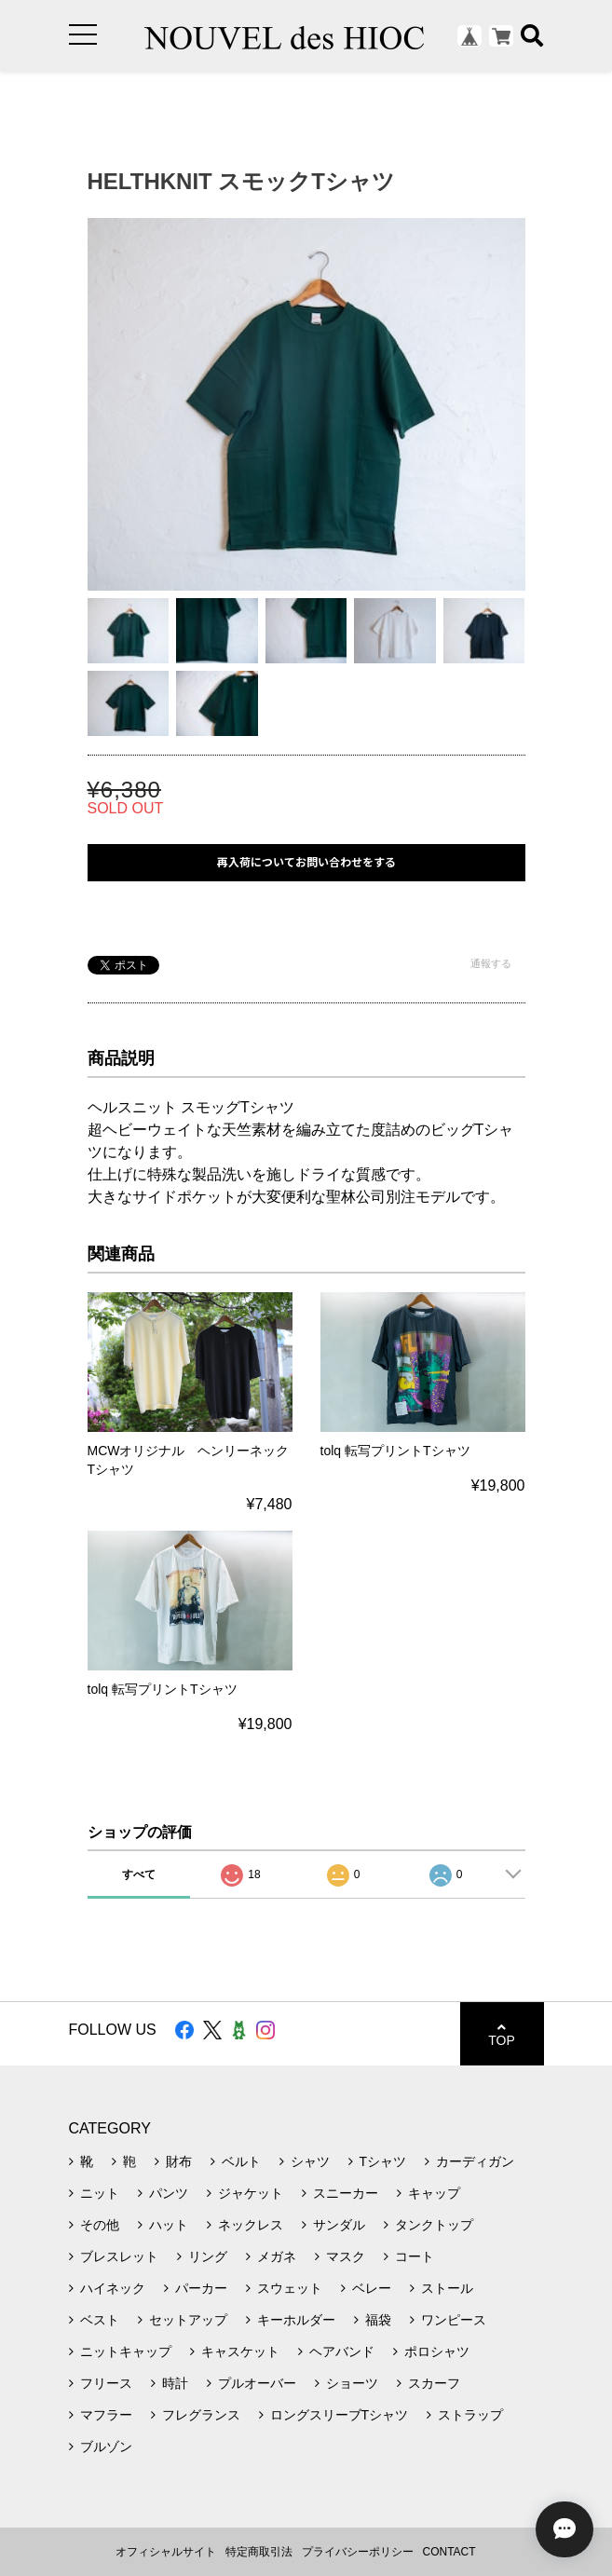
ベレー (371, 2288)
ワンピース (453, 2319)
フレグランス (201, 2414)
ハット (168, 2224)
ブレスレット (119, 2256)
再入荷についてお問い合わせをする (306, 862)
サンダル (339, 2224)
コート (414, 2256)
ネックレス (250, 2224)
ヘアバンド (341, 2351)
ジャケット (250, 2193)
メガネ (276, 2256)
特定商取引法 (258, 2551)
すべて (139, 1874)
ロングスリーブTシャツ (339, 2414)
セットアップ (188, 2319)
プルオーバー (257, 2383)
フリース (106, 2383)
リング (207, 2256)
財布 (179, 2161)
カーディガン (475, 2161)
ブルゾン (106, 2446)
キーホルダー (296, 2319)
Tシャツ (383, 2161)
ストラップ (470, 2414)
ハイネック (112, 2288)
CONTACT (449, 2551)
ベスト (99, 2319)
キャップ (434, 2193)
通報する (490, 963)
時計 (175, 2383)
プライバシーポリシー (358, 2551)
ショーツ (352, 2383)
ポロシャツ (436, 2351)
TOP (501, 2034)
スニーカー (345, 2193)
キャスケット (240, 2351)
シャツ (310, 2161)
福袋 (378, 2319)
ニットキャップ (125, 2351)
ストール (447, 2288)
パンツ (168, 2193)
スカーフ (434, 2383)
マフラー (106, 2414)
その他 (99, 2224)
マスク (345, 2256)
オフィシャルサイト (166, 2551)
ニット (99, 2193)
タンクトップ (434, 2224)
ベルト (241, 2161)
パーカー (201, 2288)
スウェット (289, 2288)
